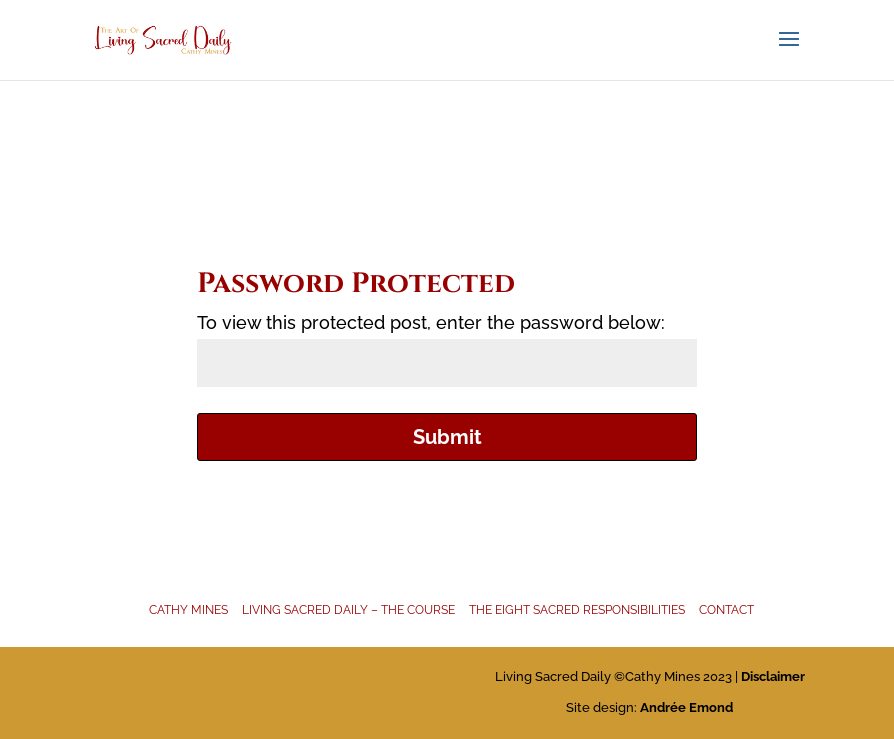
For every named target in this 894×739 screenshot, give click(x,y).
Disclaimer (773, 676)
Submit (447, 437)
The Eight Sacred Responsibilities (577, 610)
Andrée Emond (686, 707)
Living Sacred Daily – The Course (348, 610)
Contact (726, 610)
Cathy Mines (188, 610)
